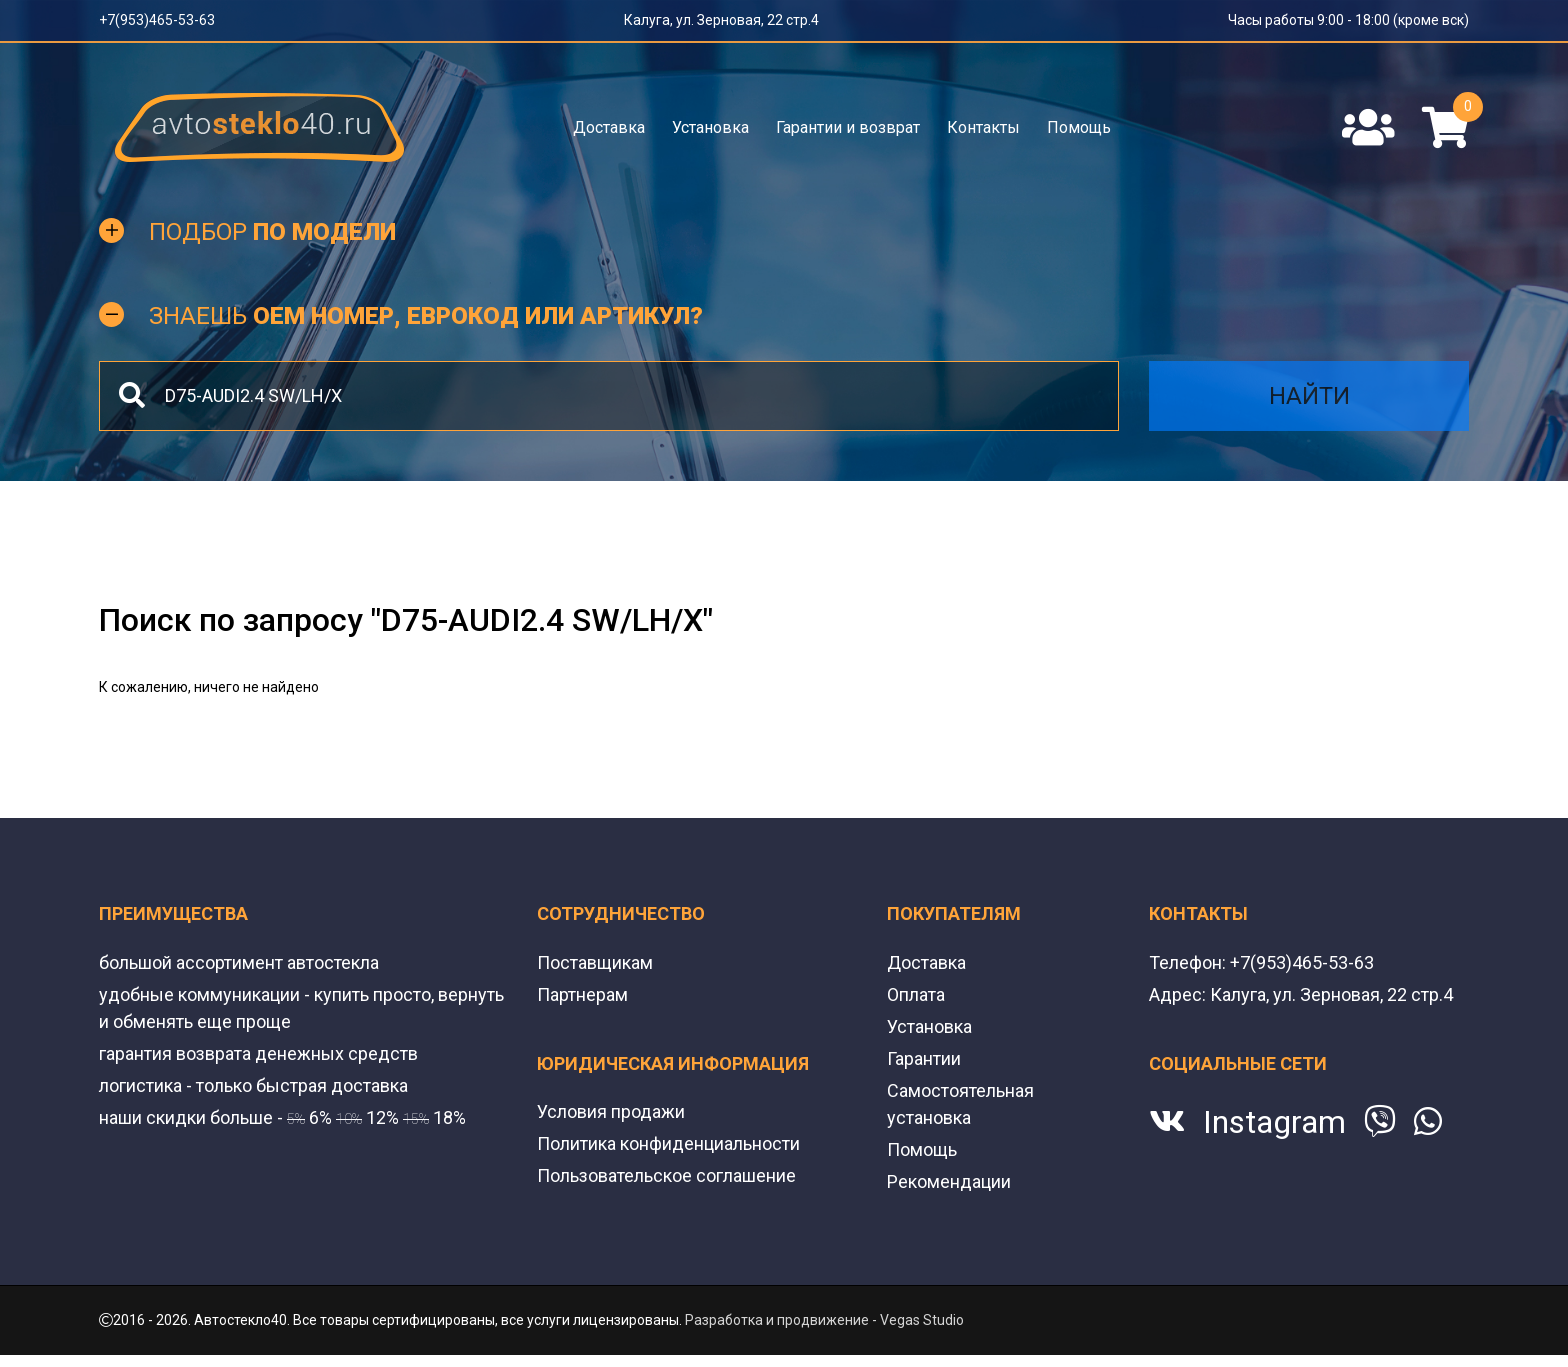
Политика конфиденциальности (668, 1143)
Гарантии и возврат (848, 127)
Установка (710, 127)
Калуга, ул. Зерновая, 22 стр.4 (721, 20)
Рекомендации (949, 1181)
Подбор (272, 232)
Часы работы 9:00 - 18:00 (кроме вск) (1348, 20)
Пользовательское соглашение (666, 1175)
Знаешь (426, 316)
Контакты (983, 127)
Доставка (609, 127)
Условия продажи (611, 1111)
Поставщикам (595, 962)
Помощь (1079, 127)
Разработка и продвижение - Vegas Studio (824, 1320)
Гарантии (924, 1058)
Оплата (916, 994)
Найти (1309, 396)
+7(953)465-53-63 (157, 20)
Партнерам (582, 994)
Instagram (1274, 1122)
